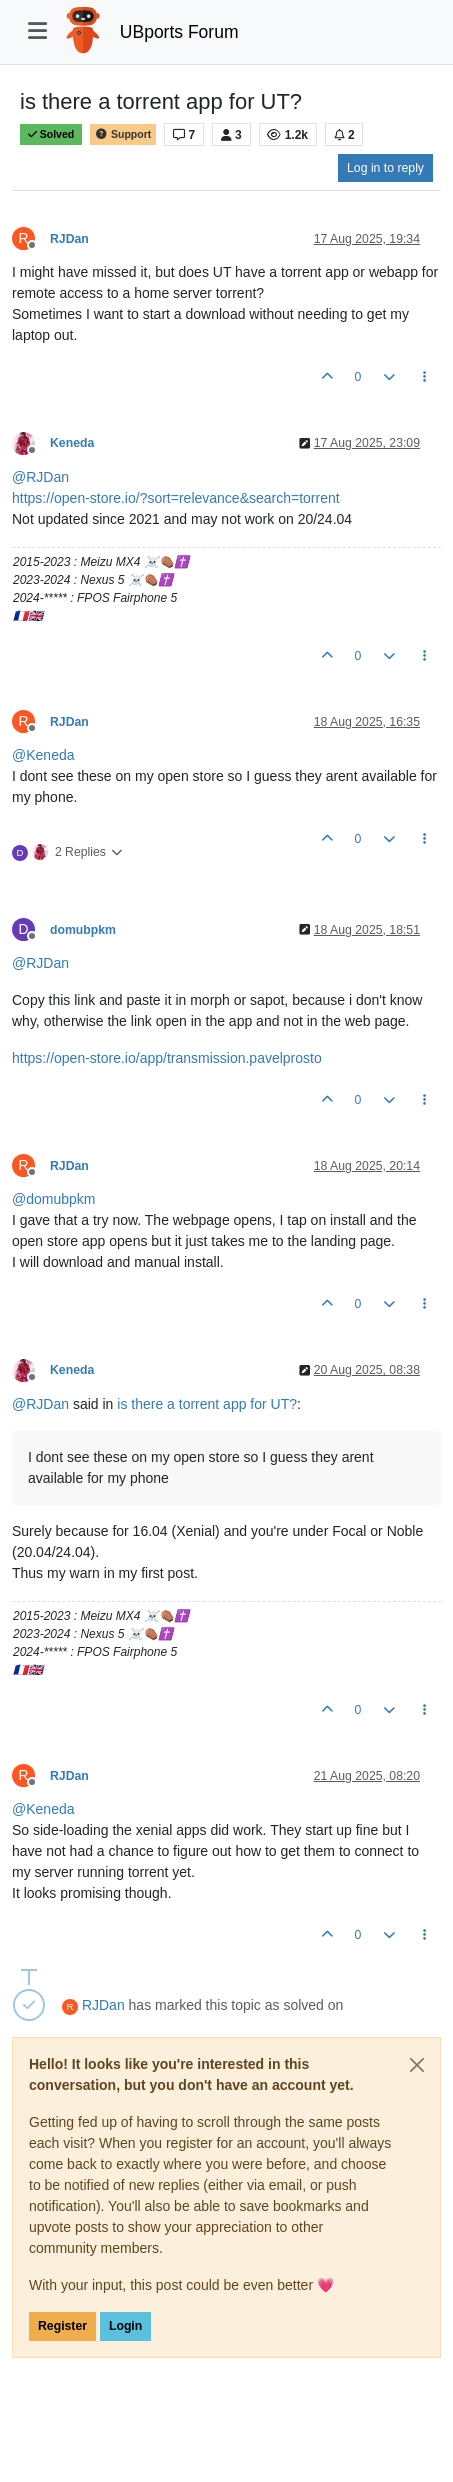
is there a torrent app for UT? (207, 1404)
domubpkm (83, 930)
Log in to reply (385, 168)
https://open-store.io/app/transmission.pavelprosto (167, 1058)
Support (123, 134)
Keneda (72, 443)
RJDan (69, 239)
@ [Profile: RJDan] (40, 477)
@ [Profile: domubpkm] (53, 1199)
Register (62, 2326)
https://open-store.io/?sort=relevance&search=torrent (176, 498)
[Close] (417, 2065)
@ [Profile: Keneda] (43, 755)
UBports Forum (179, 32)
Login (125, 2326)
